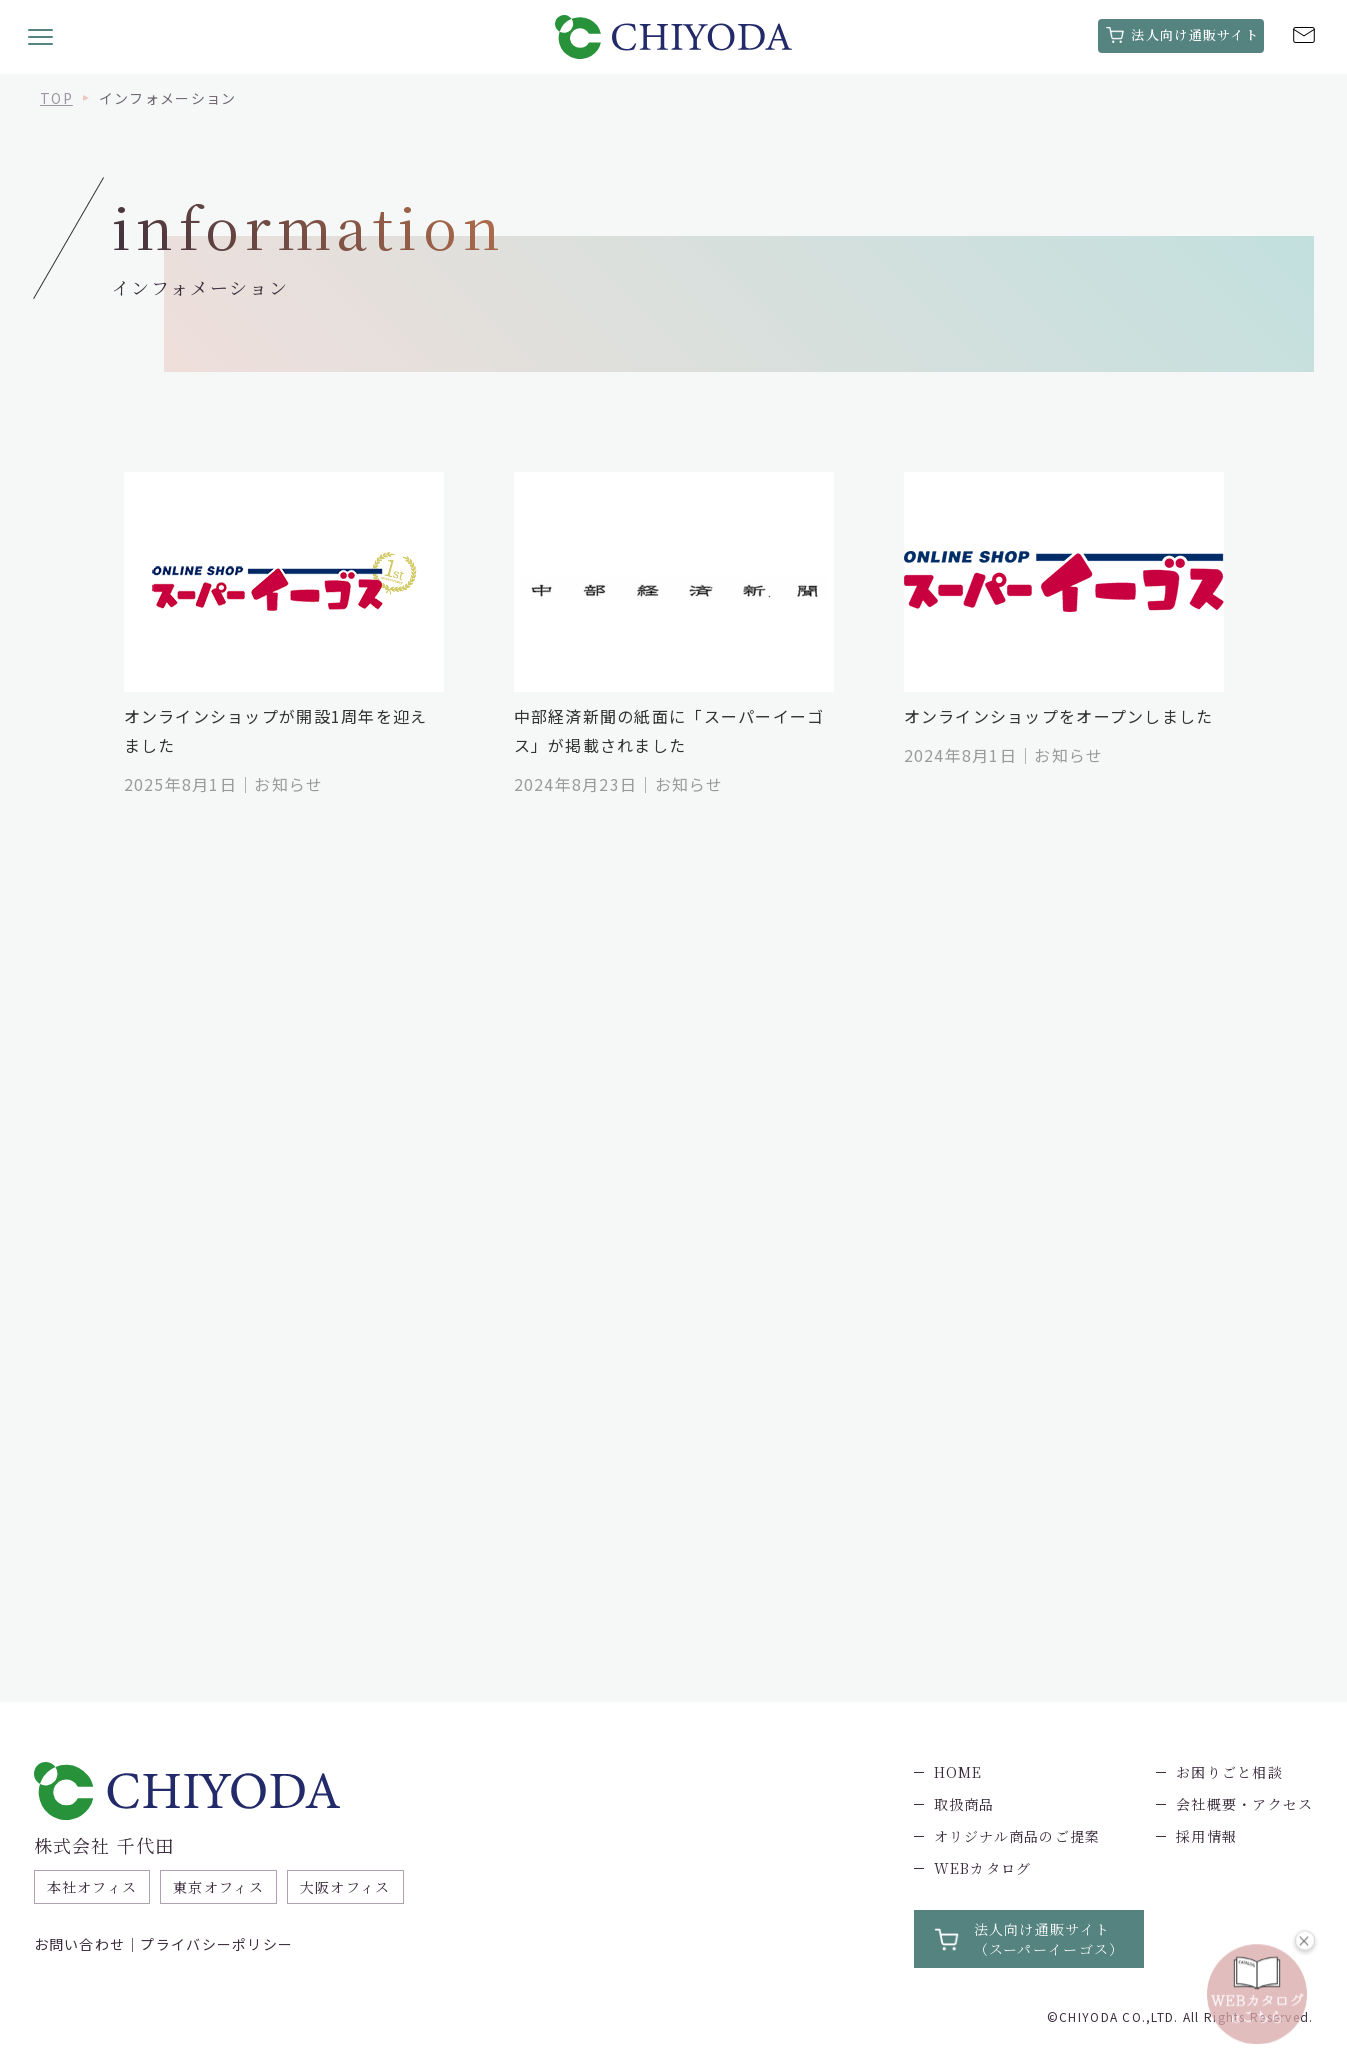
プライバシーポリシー (216, 1944)
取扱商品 (964, 1804)
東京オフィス (218, 1887)
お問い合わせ (80, 1944)
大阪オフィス (345, 1887)
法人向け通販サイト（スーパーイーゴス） (1049, 1939)
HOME (958, 1772)
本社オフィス (92, 1887)
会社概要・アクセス (1245, 1804)
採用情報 (1206, 1836)
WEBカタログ (983, 1868)
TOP (56, 98)
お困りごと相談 (1229, 1772)
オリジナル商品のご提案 (1017, 1836)
